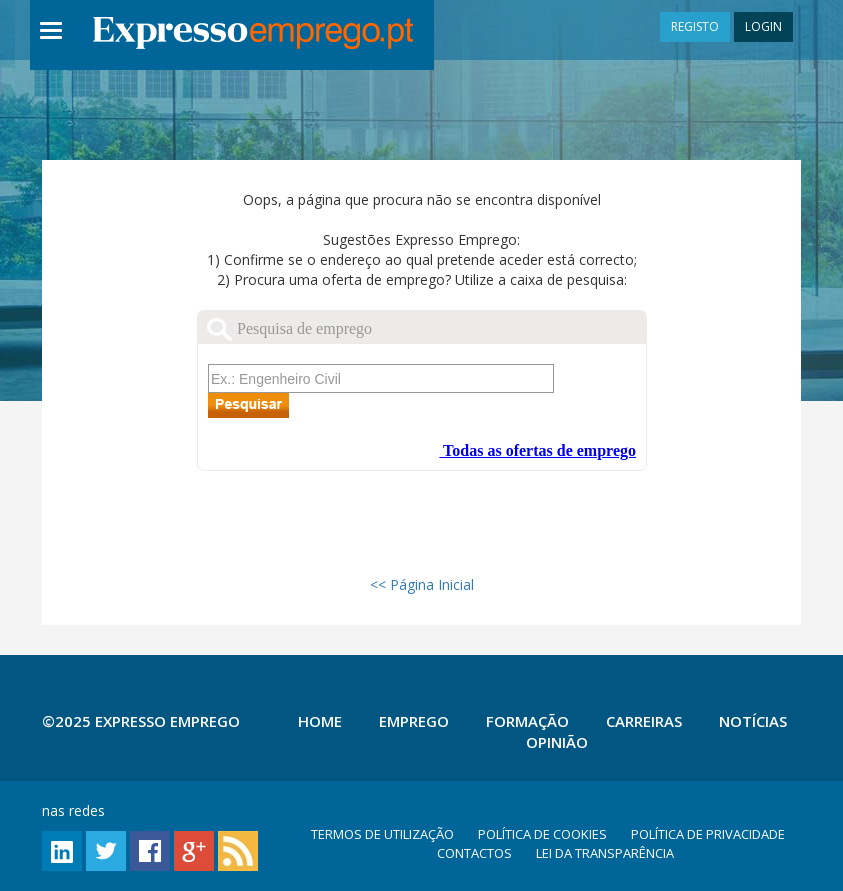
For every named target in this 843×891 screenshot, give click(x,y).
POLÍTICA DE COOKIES (542, 834)
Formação (527, 721)
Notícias (753, 721)
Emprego (414, 721)
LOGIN (763, 26)
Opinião (557, 742)
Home (320, 721)
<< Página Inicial (422, 584)
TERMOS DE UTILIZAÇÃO (382, 834)
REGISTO (695, 26)
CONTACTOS (474, 853)
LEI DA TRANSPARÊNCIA (605, 853)
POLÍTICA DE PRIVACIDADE (708, 834)
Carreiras (644, 721)
